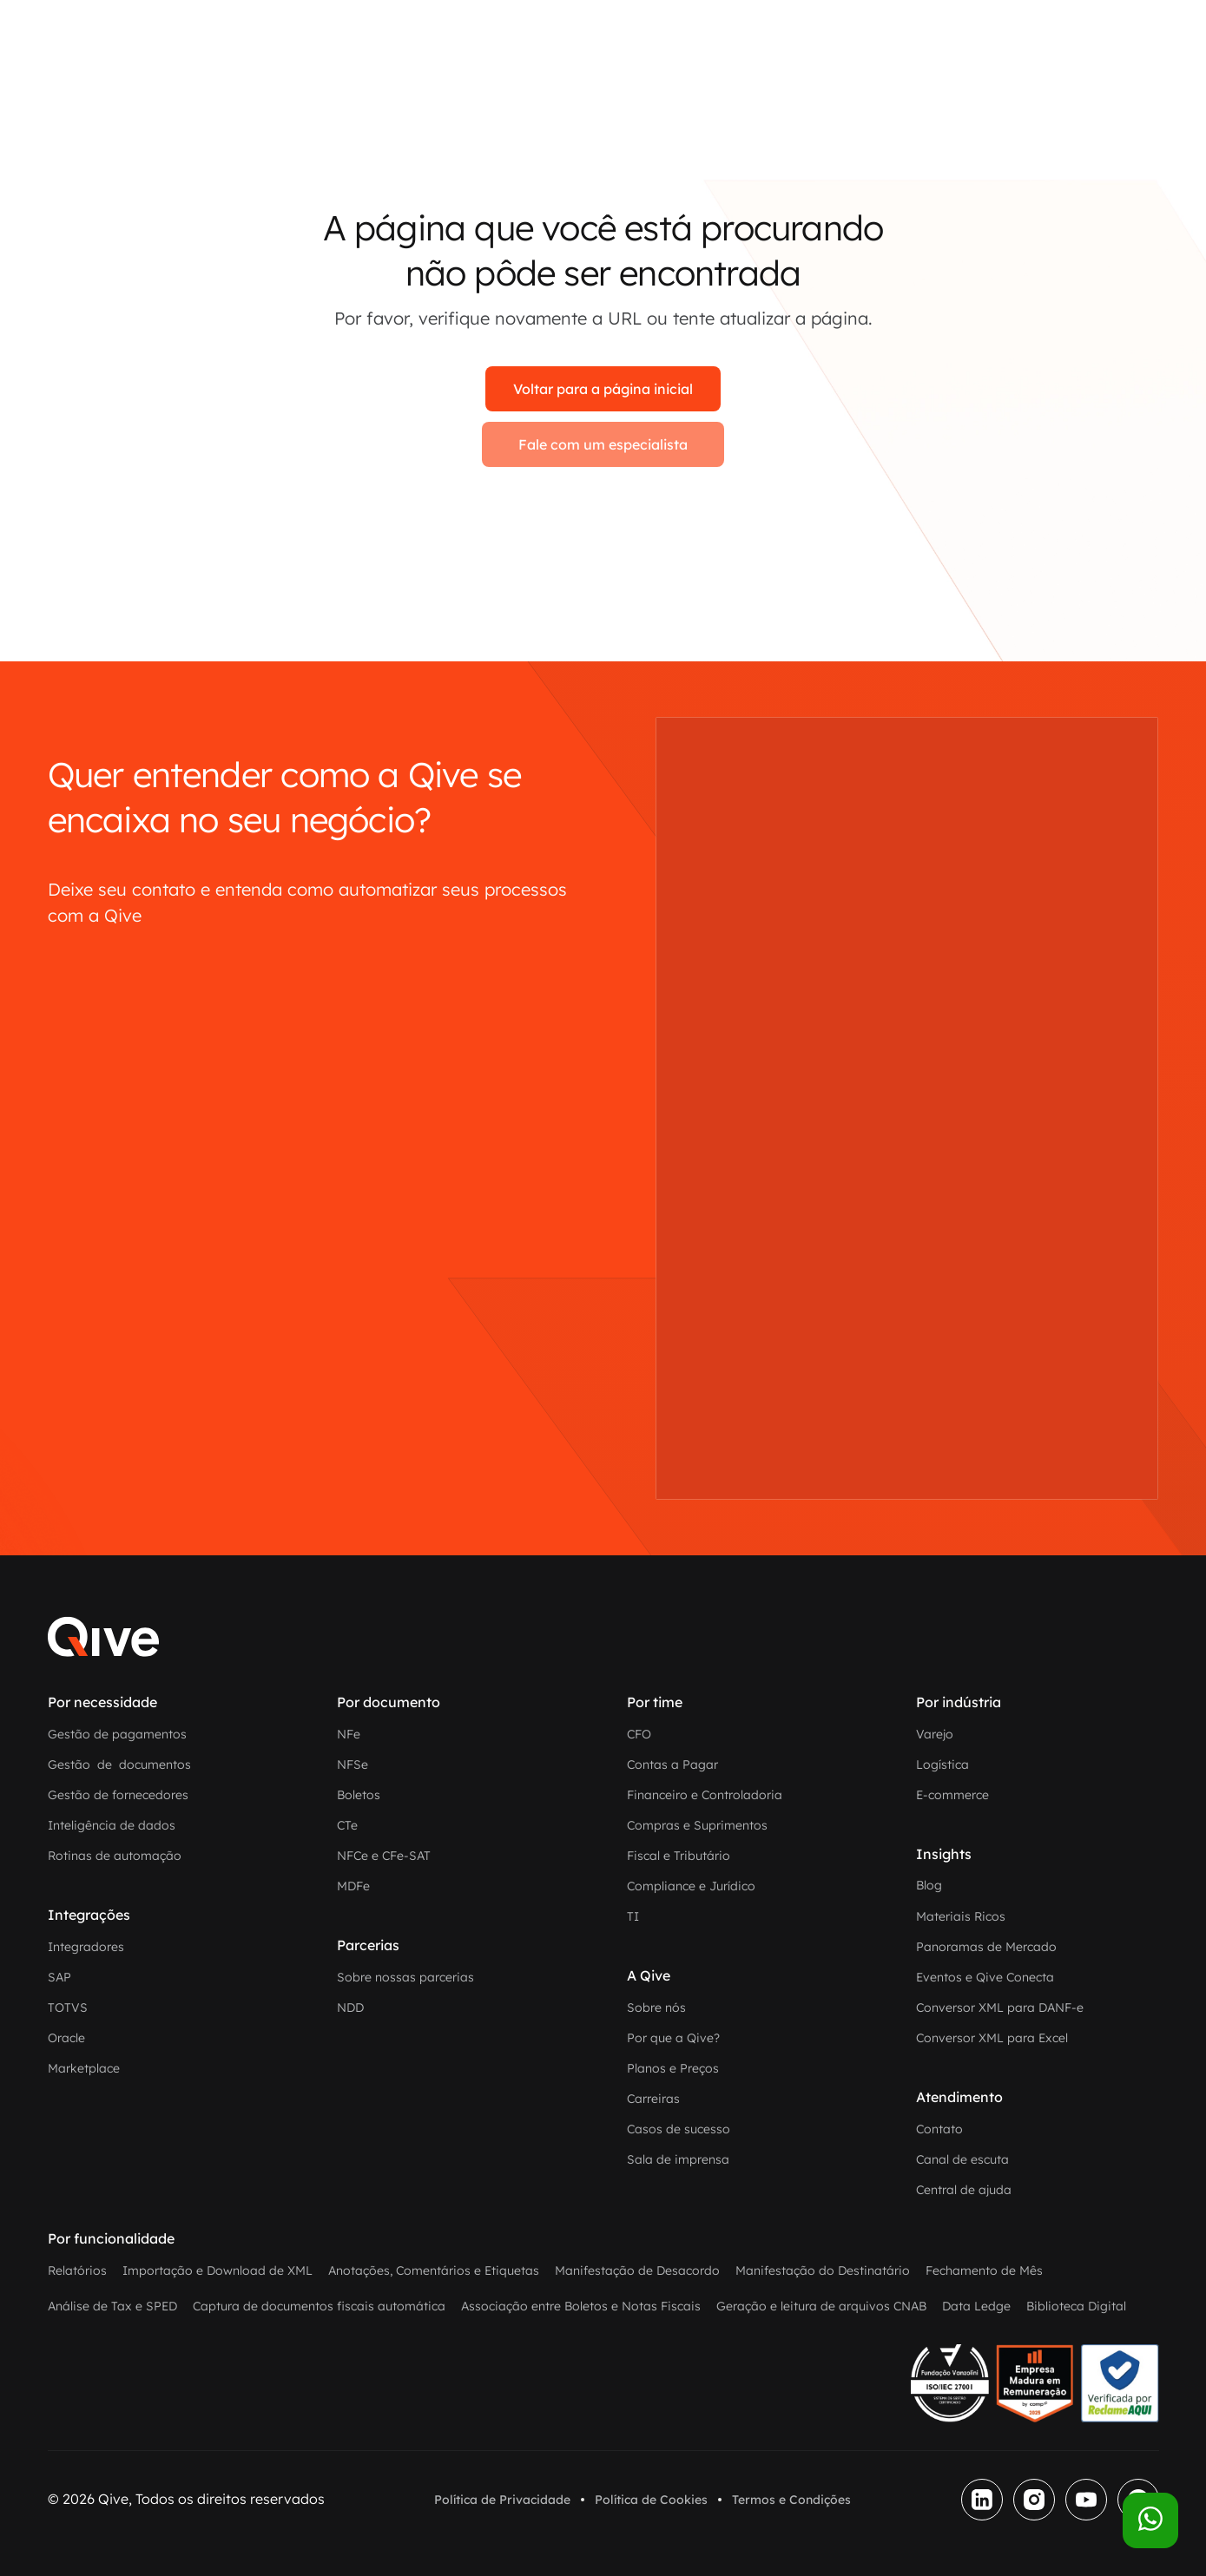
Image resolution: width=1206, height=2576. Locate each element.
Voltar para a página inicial (603, 389)
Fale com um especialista (603, 444)
